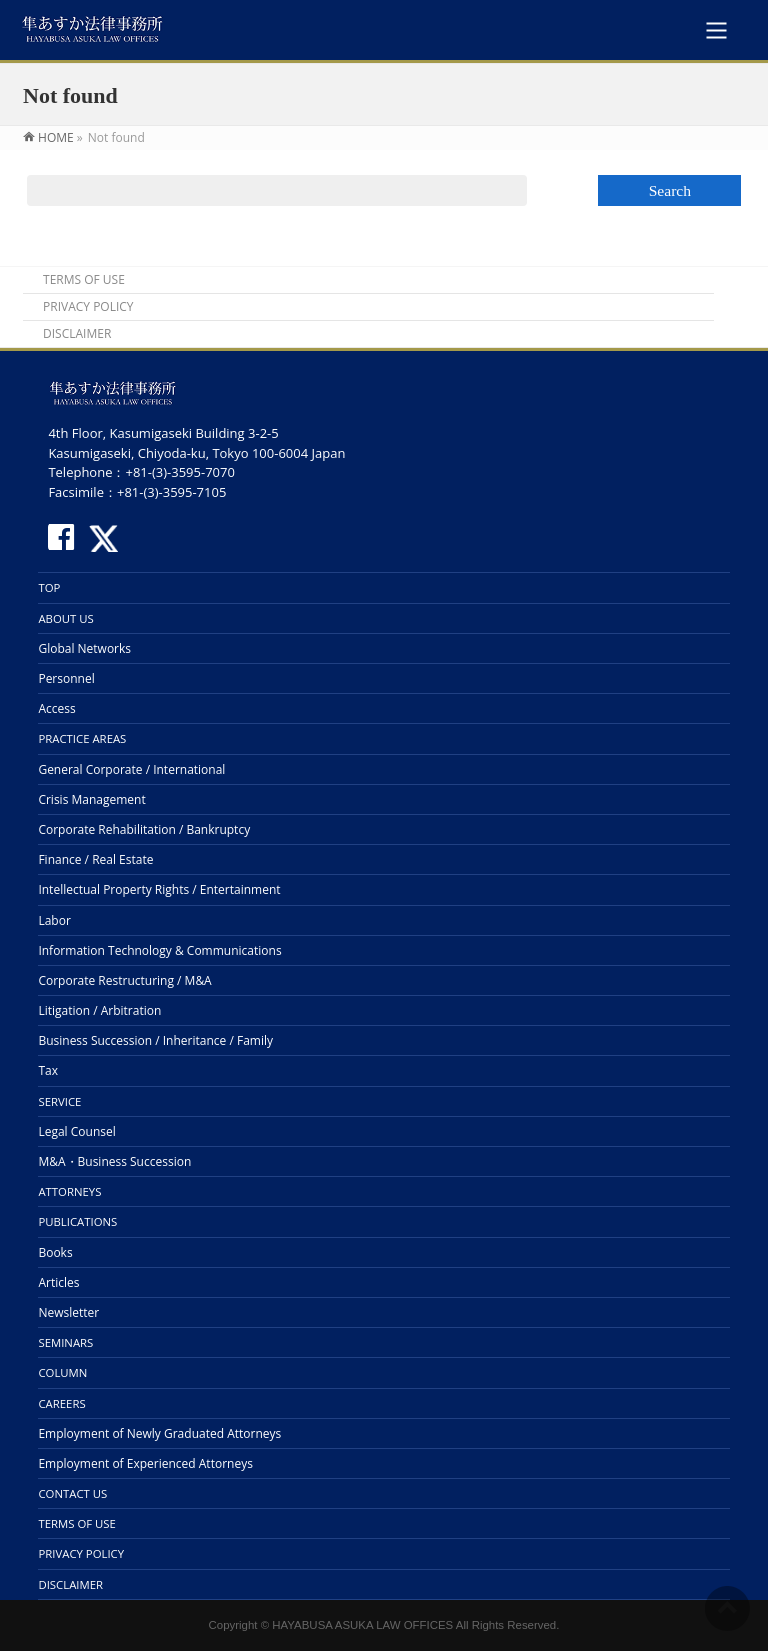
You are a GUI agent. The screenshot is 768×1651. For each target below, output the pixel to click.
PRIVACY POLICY (88, 307)
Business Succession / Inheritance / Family (155, 1040)
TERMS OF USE (84, 280)
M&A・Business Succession (114, 1161)
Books (55, 1252)
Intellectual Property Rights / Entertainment (159, 889)
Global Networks (84, 648)
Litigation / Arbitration (99, 1010)
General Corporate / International (131, 769)
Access (56, 708)
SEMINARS (65, 1342)
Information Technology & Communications (159, 950)
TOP (49, 587)
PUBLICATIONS (77, 1221)
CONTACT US (72, 1493)
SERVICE (59, 1101)
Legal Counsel (76, 1131)
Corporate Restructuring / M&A (124, 980)
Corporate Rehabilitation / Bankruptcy (144, 829)
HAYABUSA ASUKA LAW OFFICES (362, 1625)
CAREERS (61, 1403)
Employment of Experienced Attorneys (145, 1463)
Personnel (66, 678)
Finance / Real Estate (95, 859)
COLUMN (62, 1372)
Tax (48, 1070)
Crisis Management (91, 799)
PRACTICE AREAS (82, 738)
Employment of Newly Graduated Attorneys (159, 1433)
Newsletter (68, 1312)
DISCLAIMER (77, 334)
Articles (58, 1282)
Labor (54, 920)
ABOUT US (65, 618)
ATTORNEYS (69, 1191)
